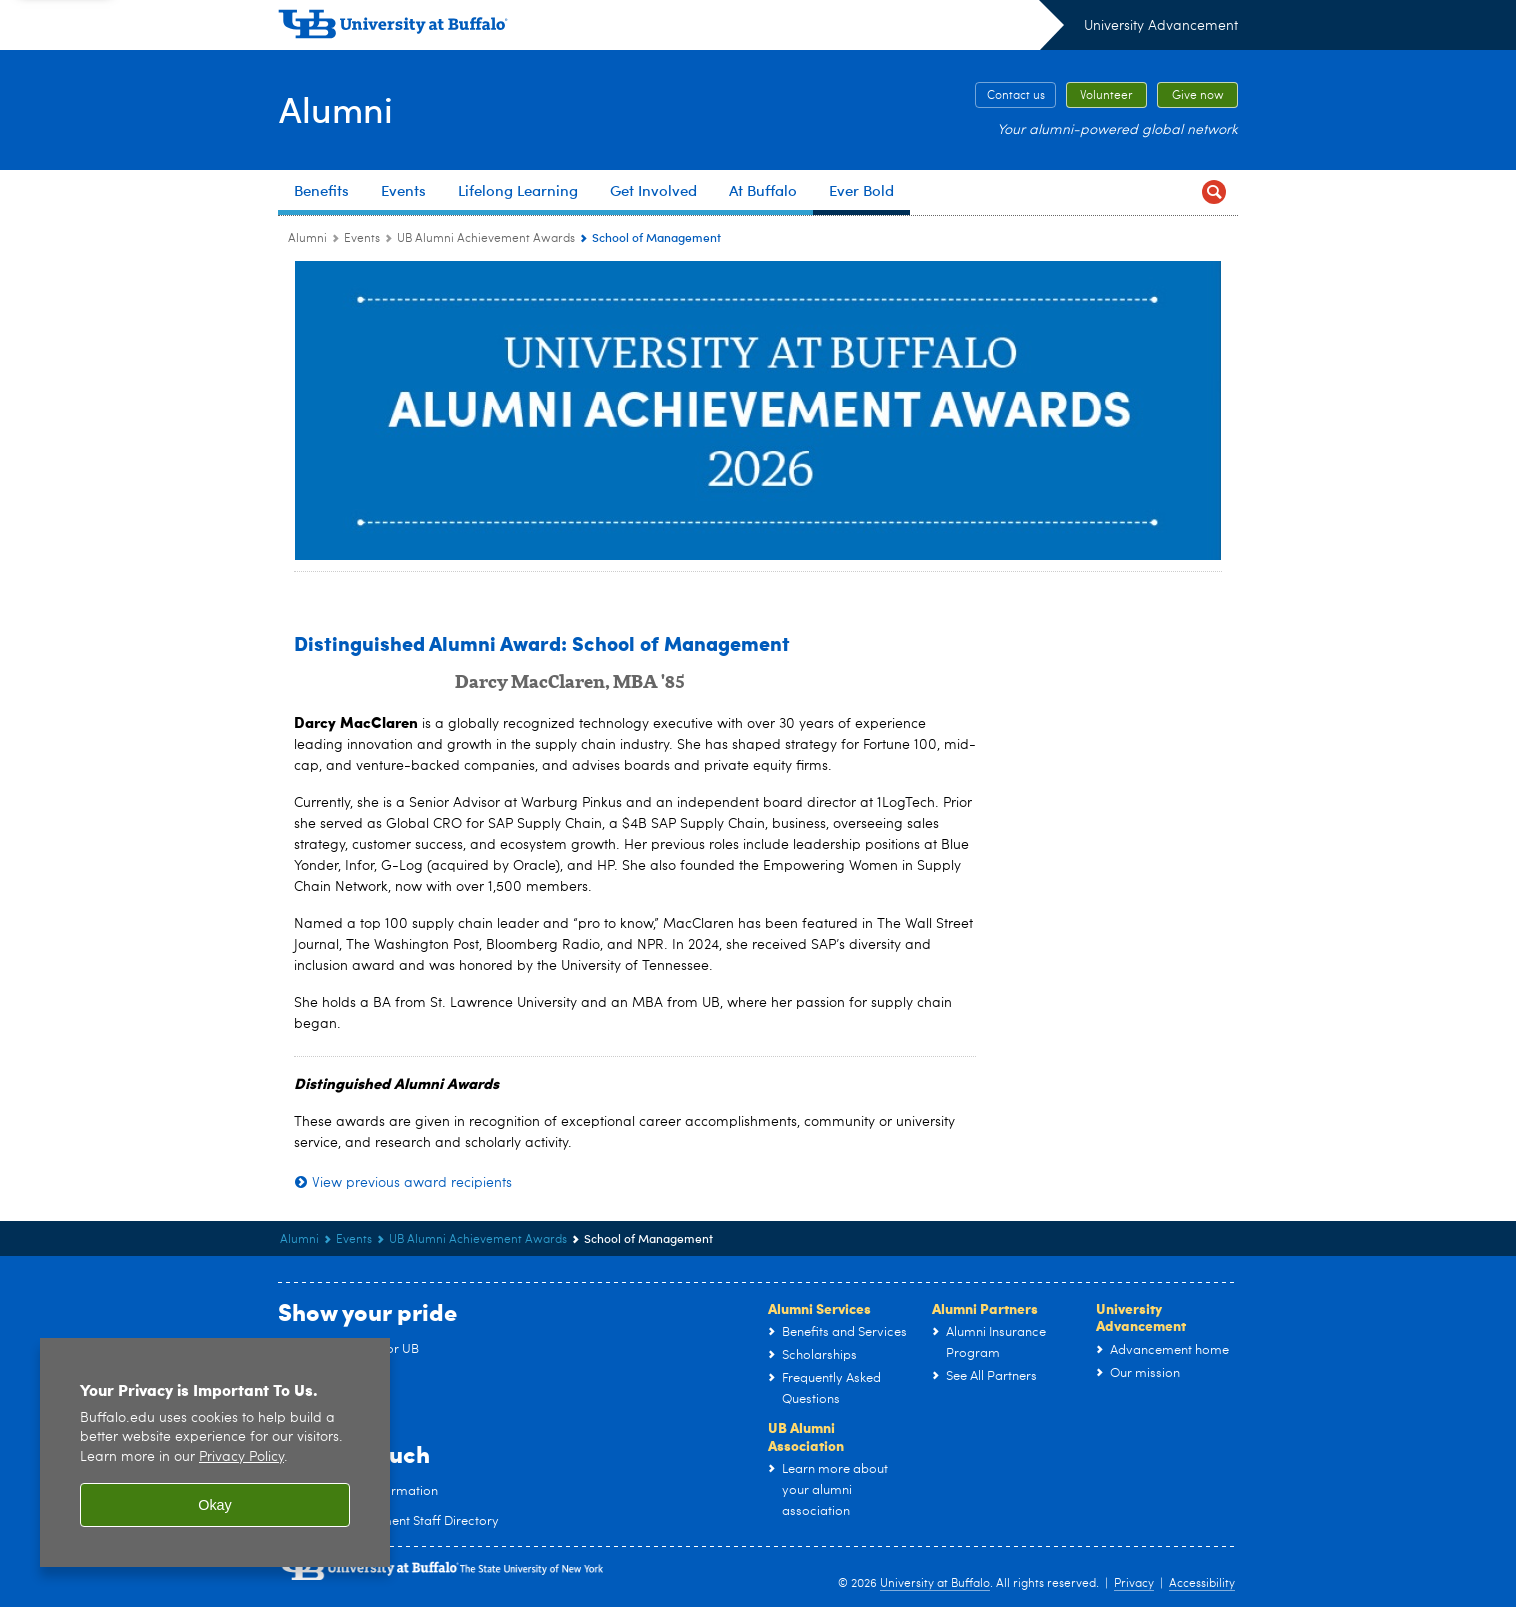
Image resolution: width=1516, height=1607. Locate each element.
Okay (215, 1505)
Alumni (335, 108)
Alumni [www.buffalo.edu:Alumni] (307, 239)
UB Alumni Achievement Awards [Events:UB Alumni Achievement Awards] (486, 239)
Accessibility (1202, 1584)
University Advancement (1161, 26)
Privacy (1134, 1584)
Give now (1198, 96)
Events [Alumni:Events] (362, 239)
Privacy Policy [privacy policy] (241, 1457)
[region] (215, 1452)
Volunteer (1106, 96)
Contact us (1016, 96)
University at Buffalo (935, 1584)
